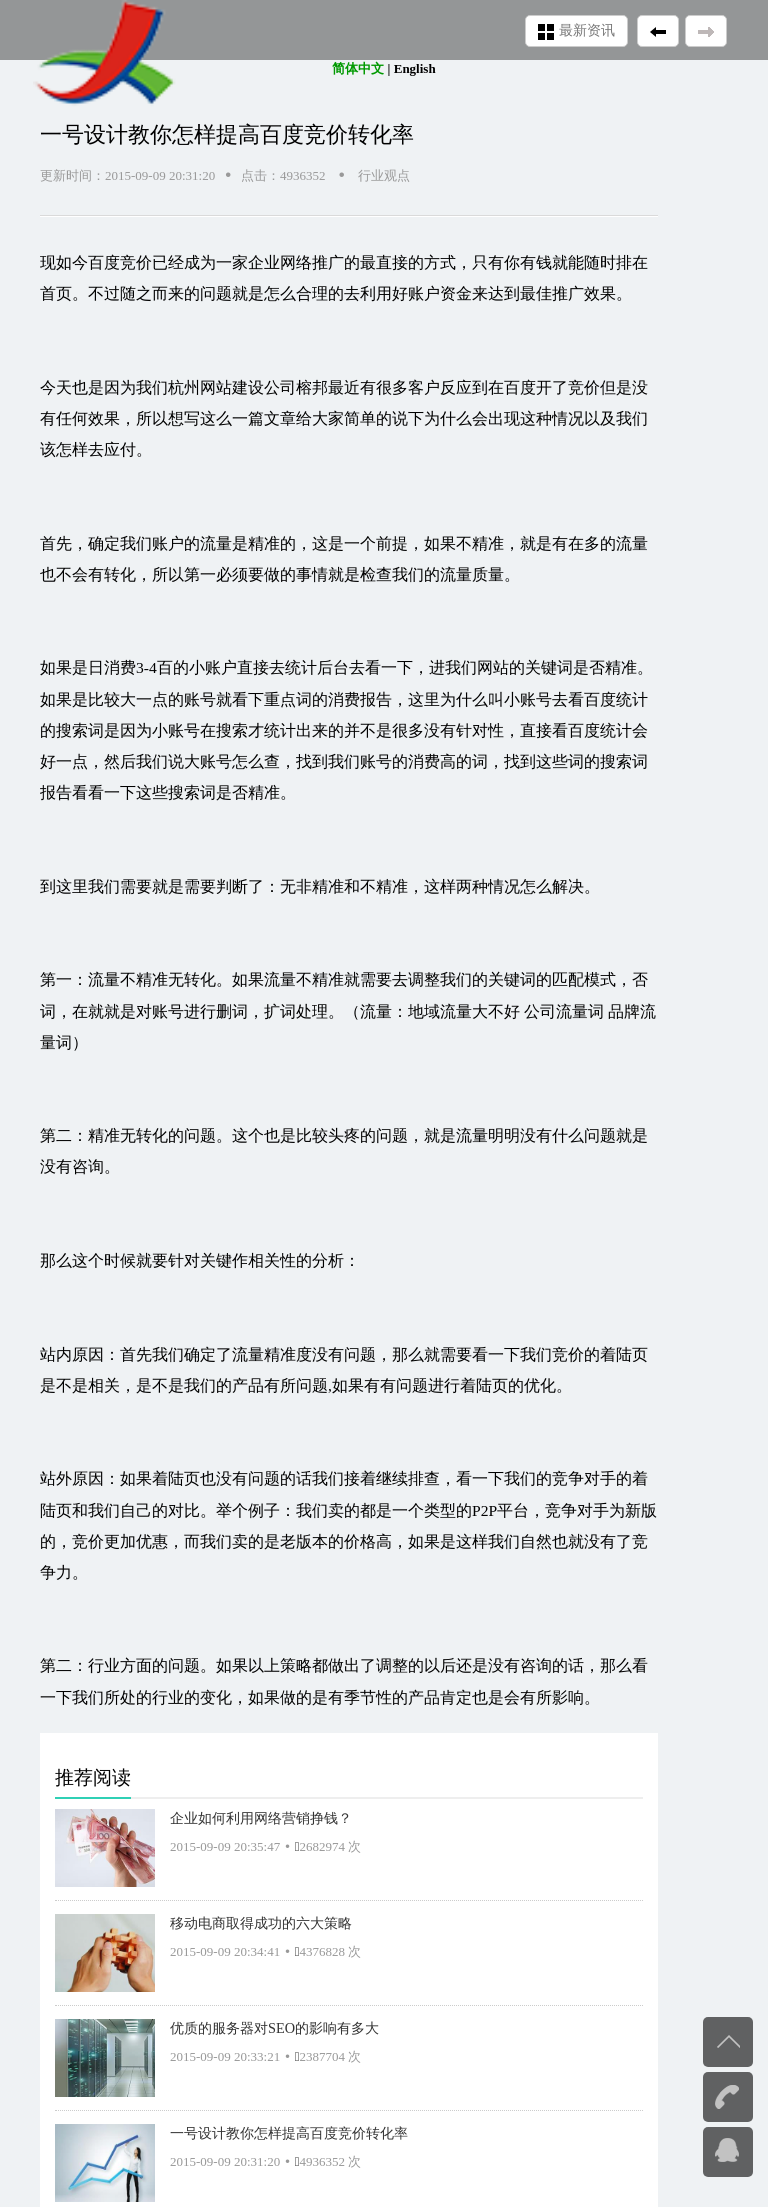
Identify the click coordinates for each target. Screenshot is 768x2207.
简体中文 (358, 68)
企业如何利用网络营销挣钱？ (261, 1818)
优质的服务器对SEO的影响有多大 (274, 2028)
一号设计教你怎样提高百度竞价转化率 (289, 2133)
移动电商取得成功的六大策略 (261, 1923)
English (415, 68)
